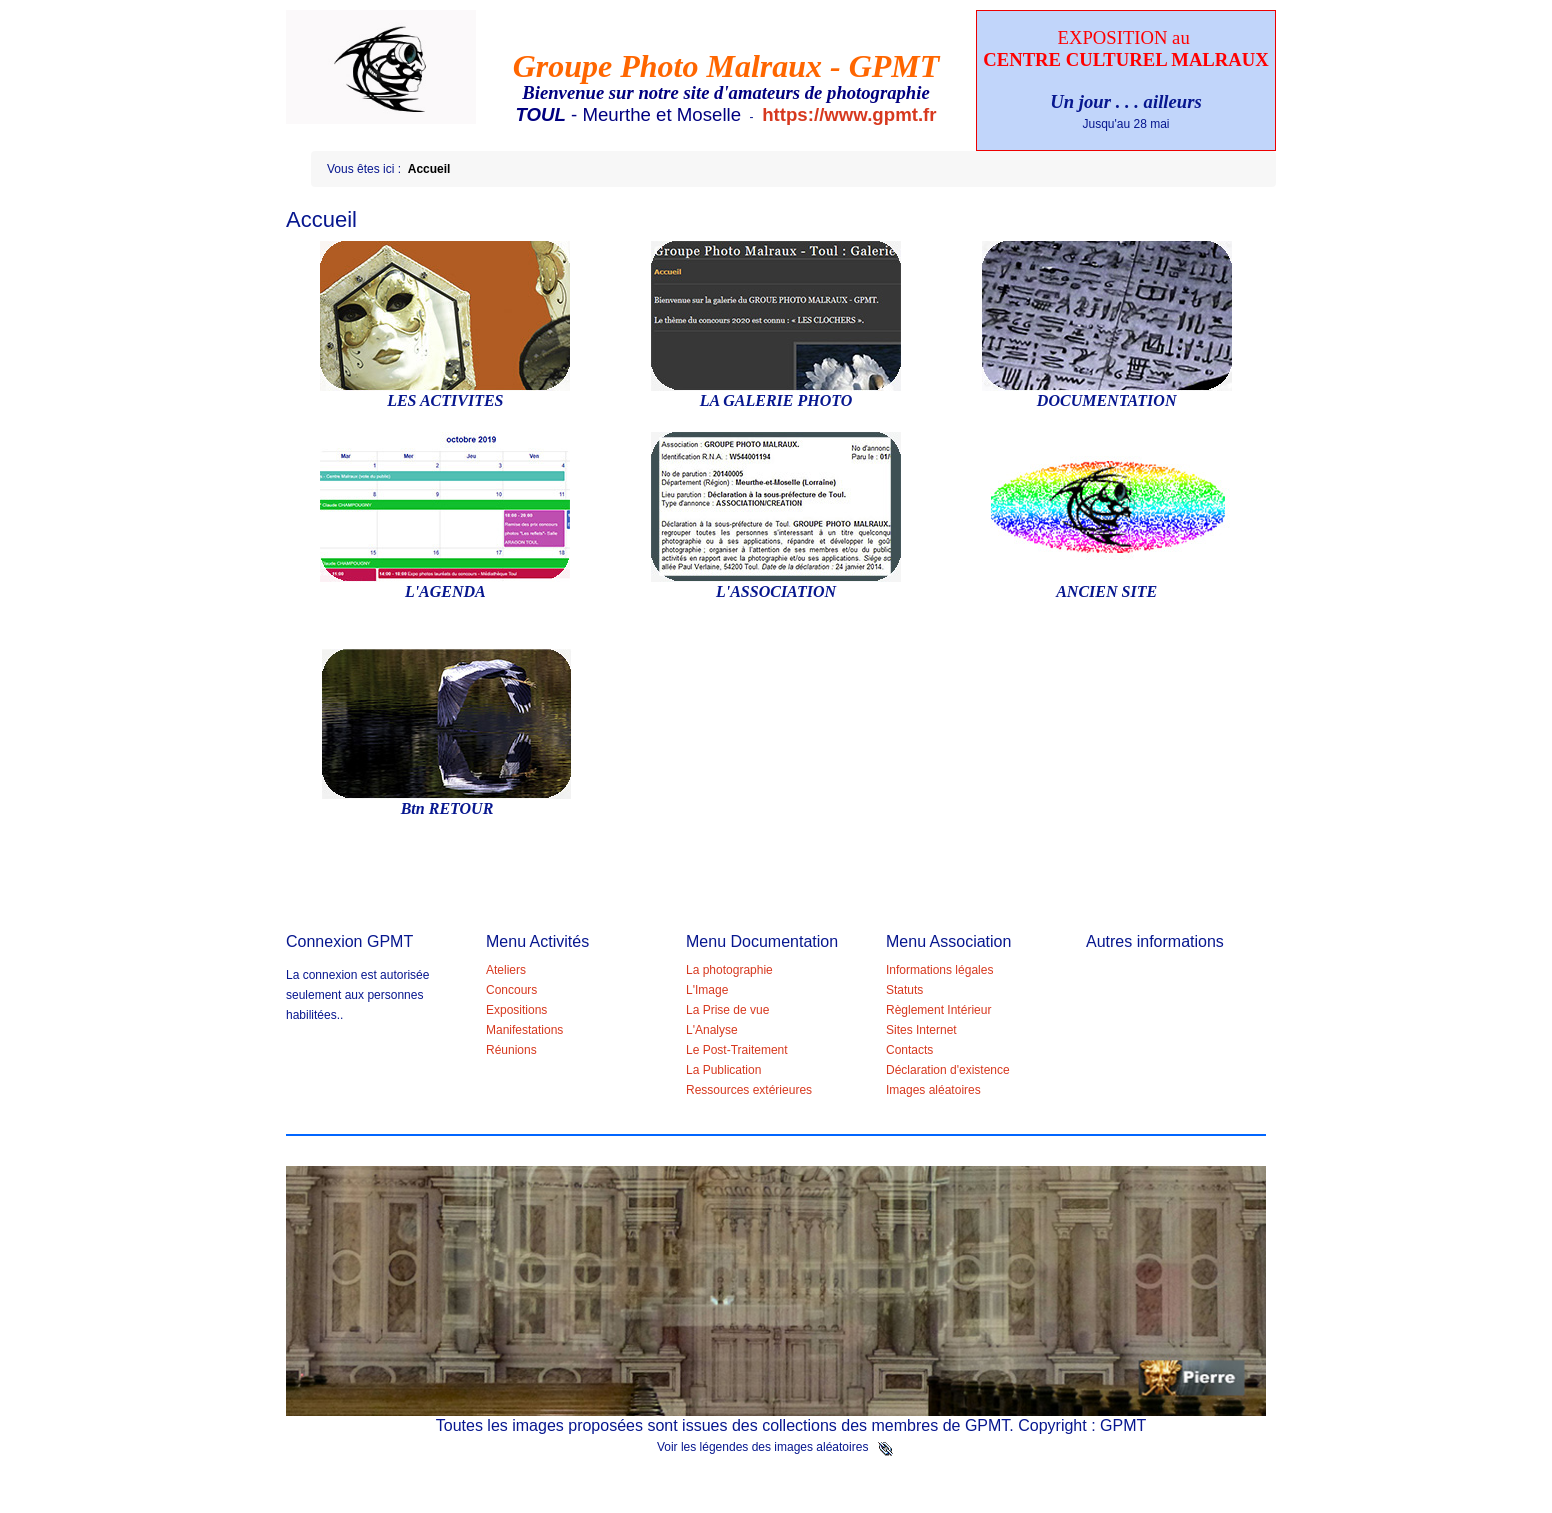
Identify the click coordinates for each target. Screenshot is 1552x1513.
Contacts (909, 1050)
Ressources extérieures (749, 1090)
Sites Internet (921, 1030)
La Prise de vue (727, 1010)
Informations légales (939, 970)
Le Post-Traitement (737, 1050)
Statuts (904, 990)
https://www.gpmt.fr (849, 114)
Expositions (516, 1010)
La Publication (723, 1070)
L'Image (707, 990)
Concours (511, 990)
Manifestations (524, 1030)
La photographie (729, 970)
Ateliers (506, 970)
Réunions (511, 1050)
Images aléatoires (933, 1090)
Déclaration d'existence (948, 1070)
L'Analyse (712, 1030)
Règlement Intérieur (938, 1010)
